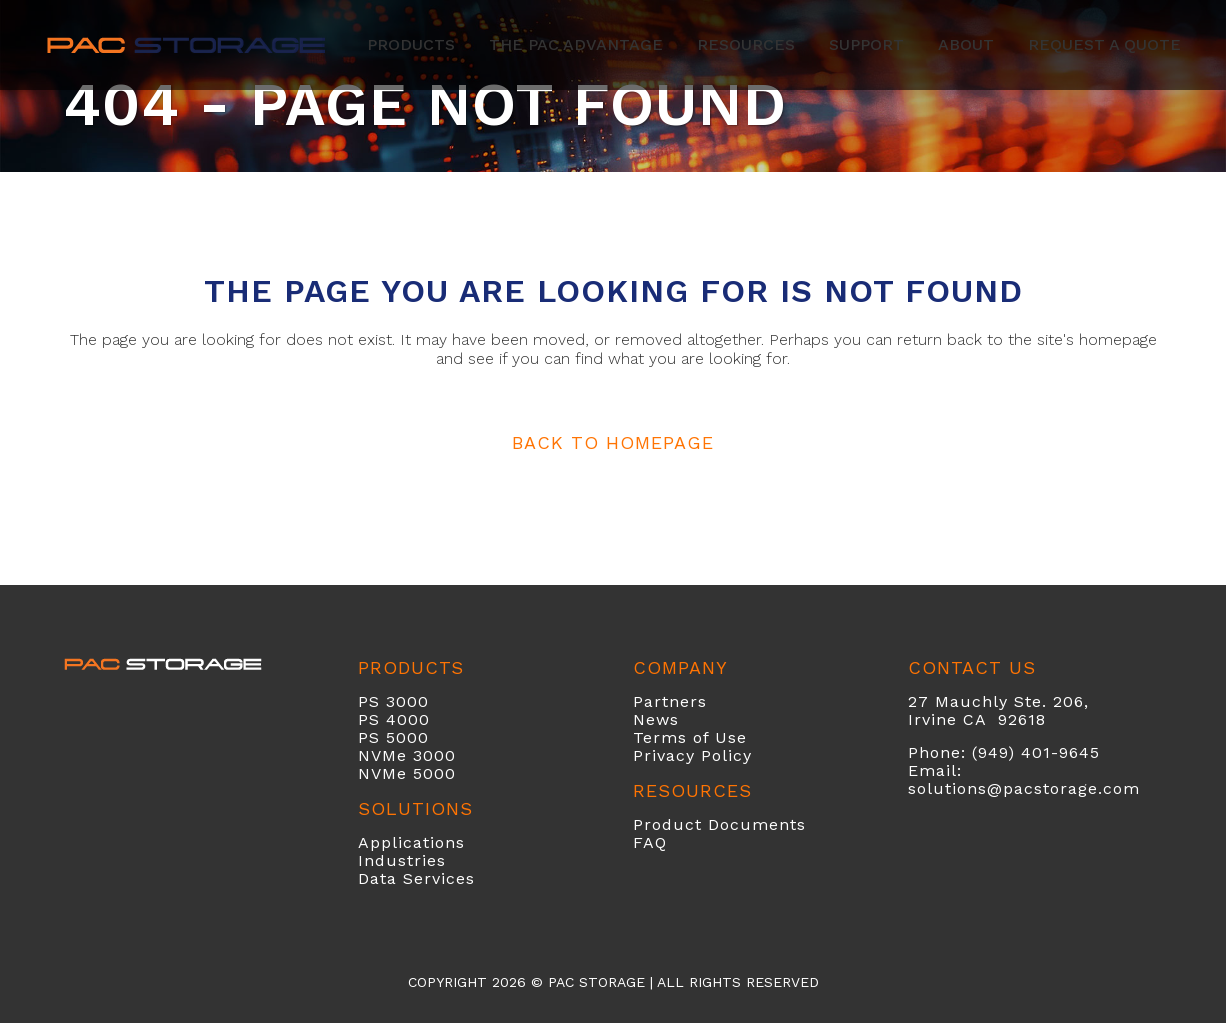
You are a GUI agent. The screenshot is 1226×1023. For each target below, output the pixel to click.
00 (419, 719)
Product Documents (719, 824)
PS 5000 (393, 737)
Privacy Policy (692, 755)
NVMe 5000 (407, 773)
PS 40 (383, 719)
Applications (411, 842)
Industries (402, 860)
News (656, 719)
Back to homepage (613, 442)
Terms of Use (690, 737)
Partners (670, 701)
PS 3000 (393, 701)
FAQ (650, 842)
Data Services (416, 878)
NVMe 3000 (407, 755)
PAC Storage (596, 982)
